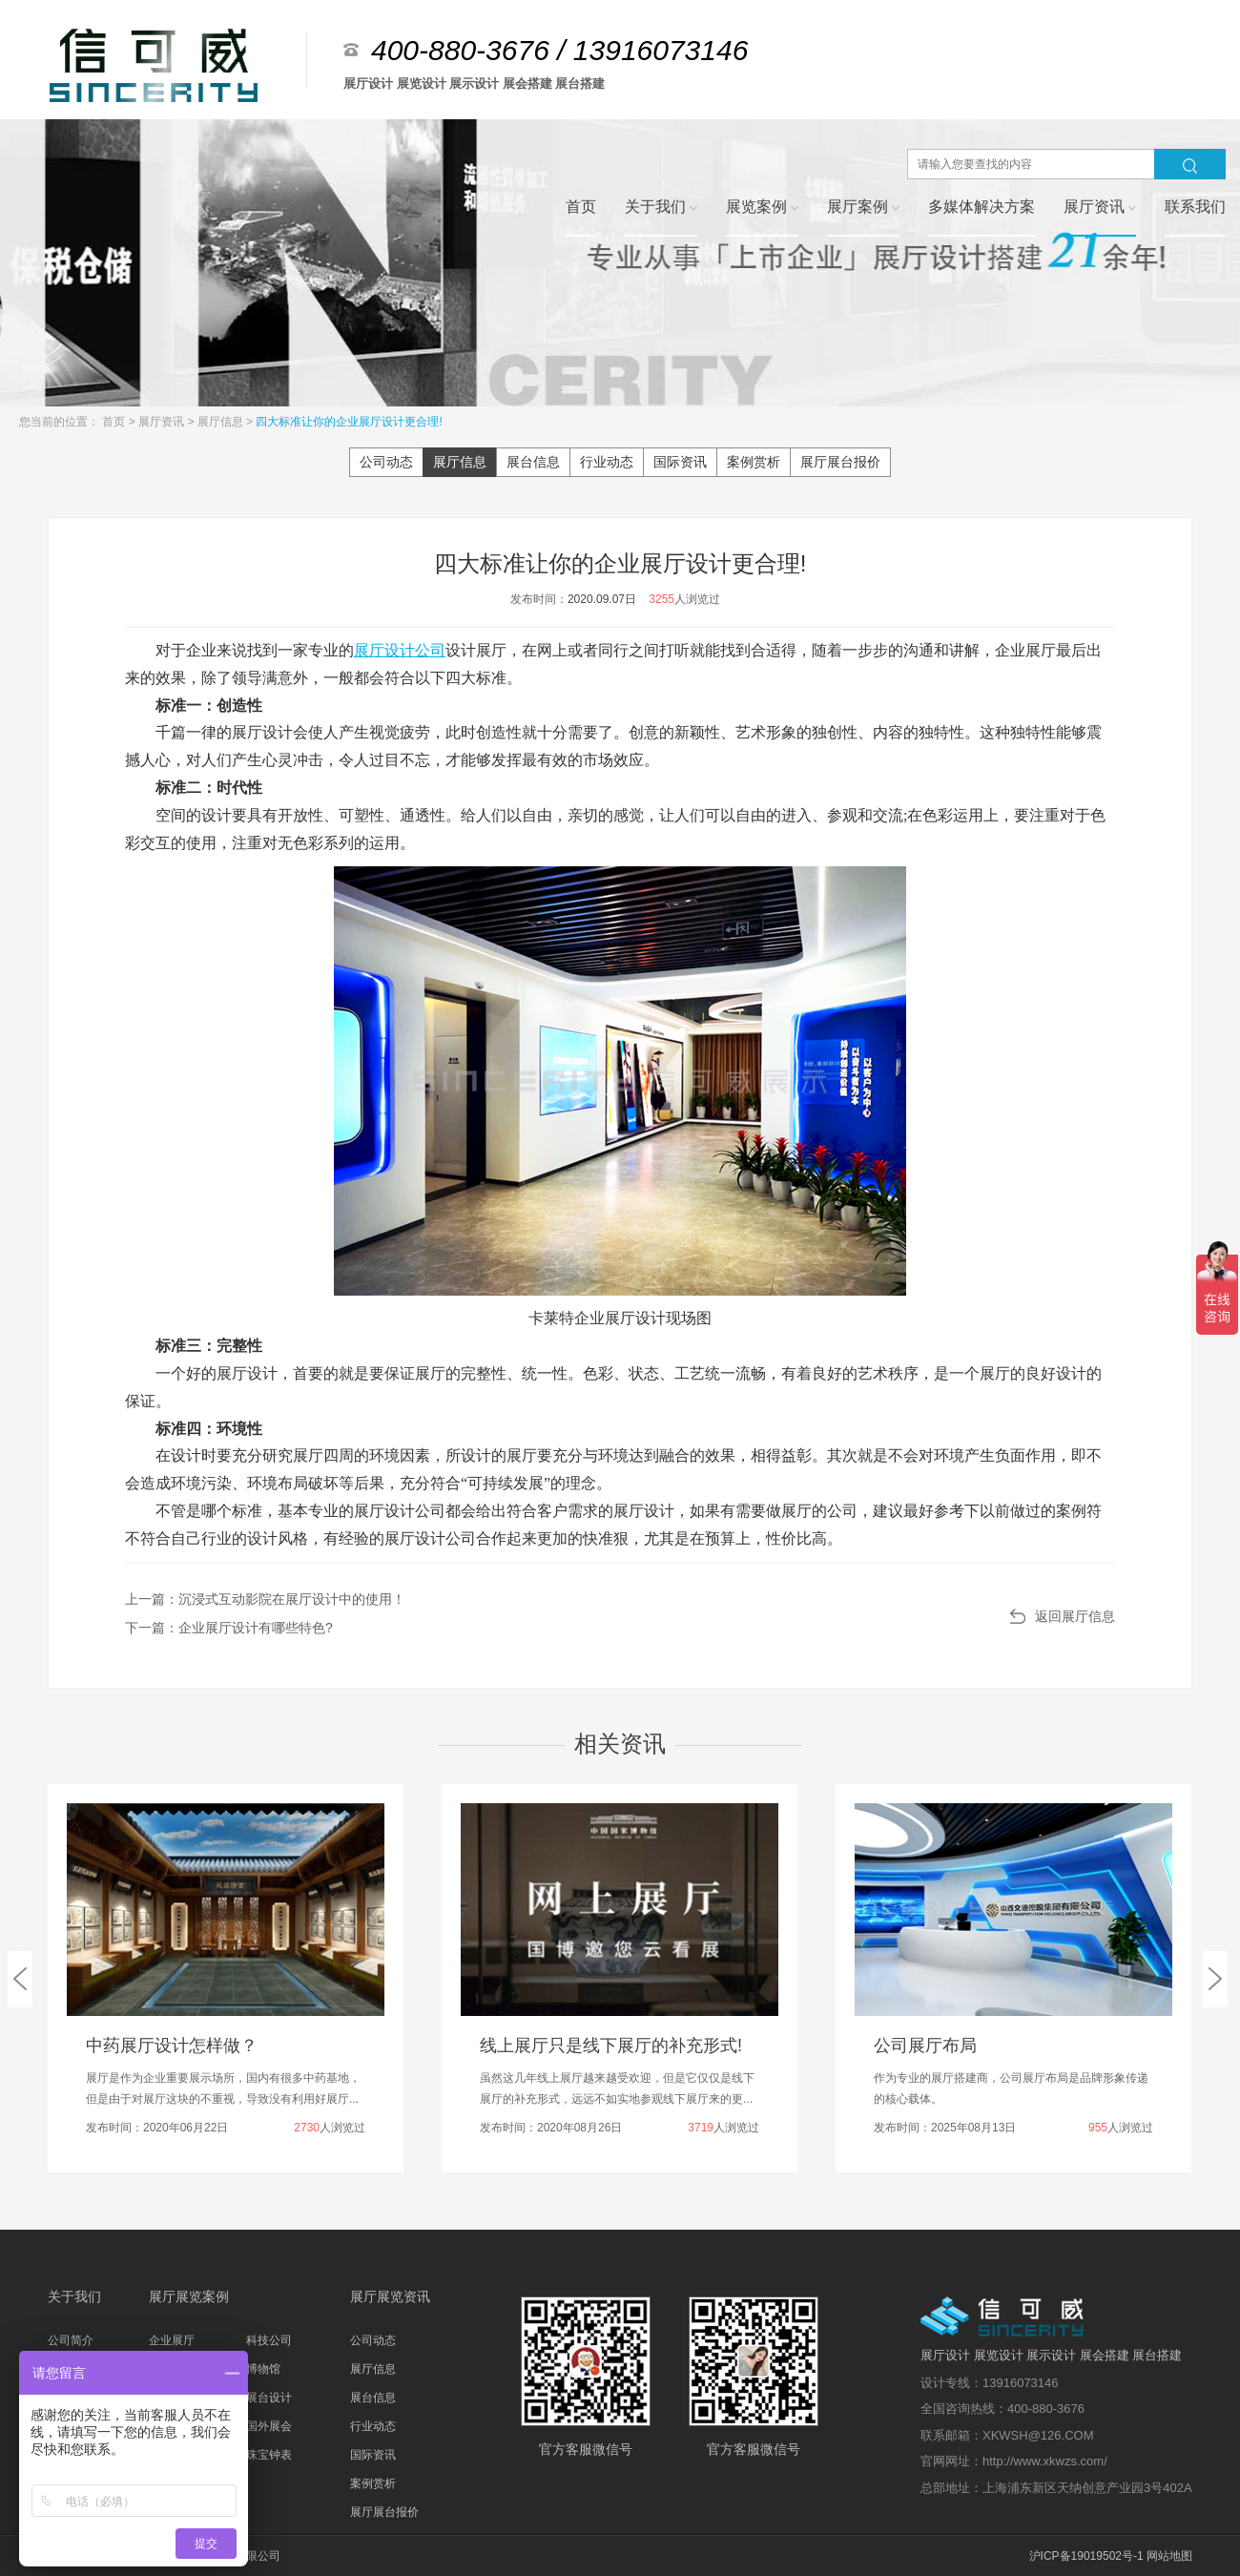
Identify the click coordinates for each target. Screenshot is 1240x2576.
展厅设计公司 (399, 650)
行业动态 (606, 461)
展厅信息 (221, 421)
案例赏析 (753, 461)
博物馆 (263, 2369)
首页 (115, 421)
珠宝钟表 (269, 2455)
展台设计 (269, 2397)
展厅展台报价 (840, 461)
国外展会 (269, 2426)
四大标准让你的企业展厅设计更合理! (349, 421)
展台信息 (533, 461)
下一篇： (229, 1627)
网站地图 (1169, 2556)
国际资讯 (680, 461)
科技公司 (269, 2340)
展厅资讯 (162, 421)
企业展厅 (172, 2340)
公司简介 (70, 2340)
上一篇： (265, 1599)
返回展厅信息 (1075, 1616)
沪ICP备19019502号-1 (1086, 2556)
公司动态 (386, 461)
